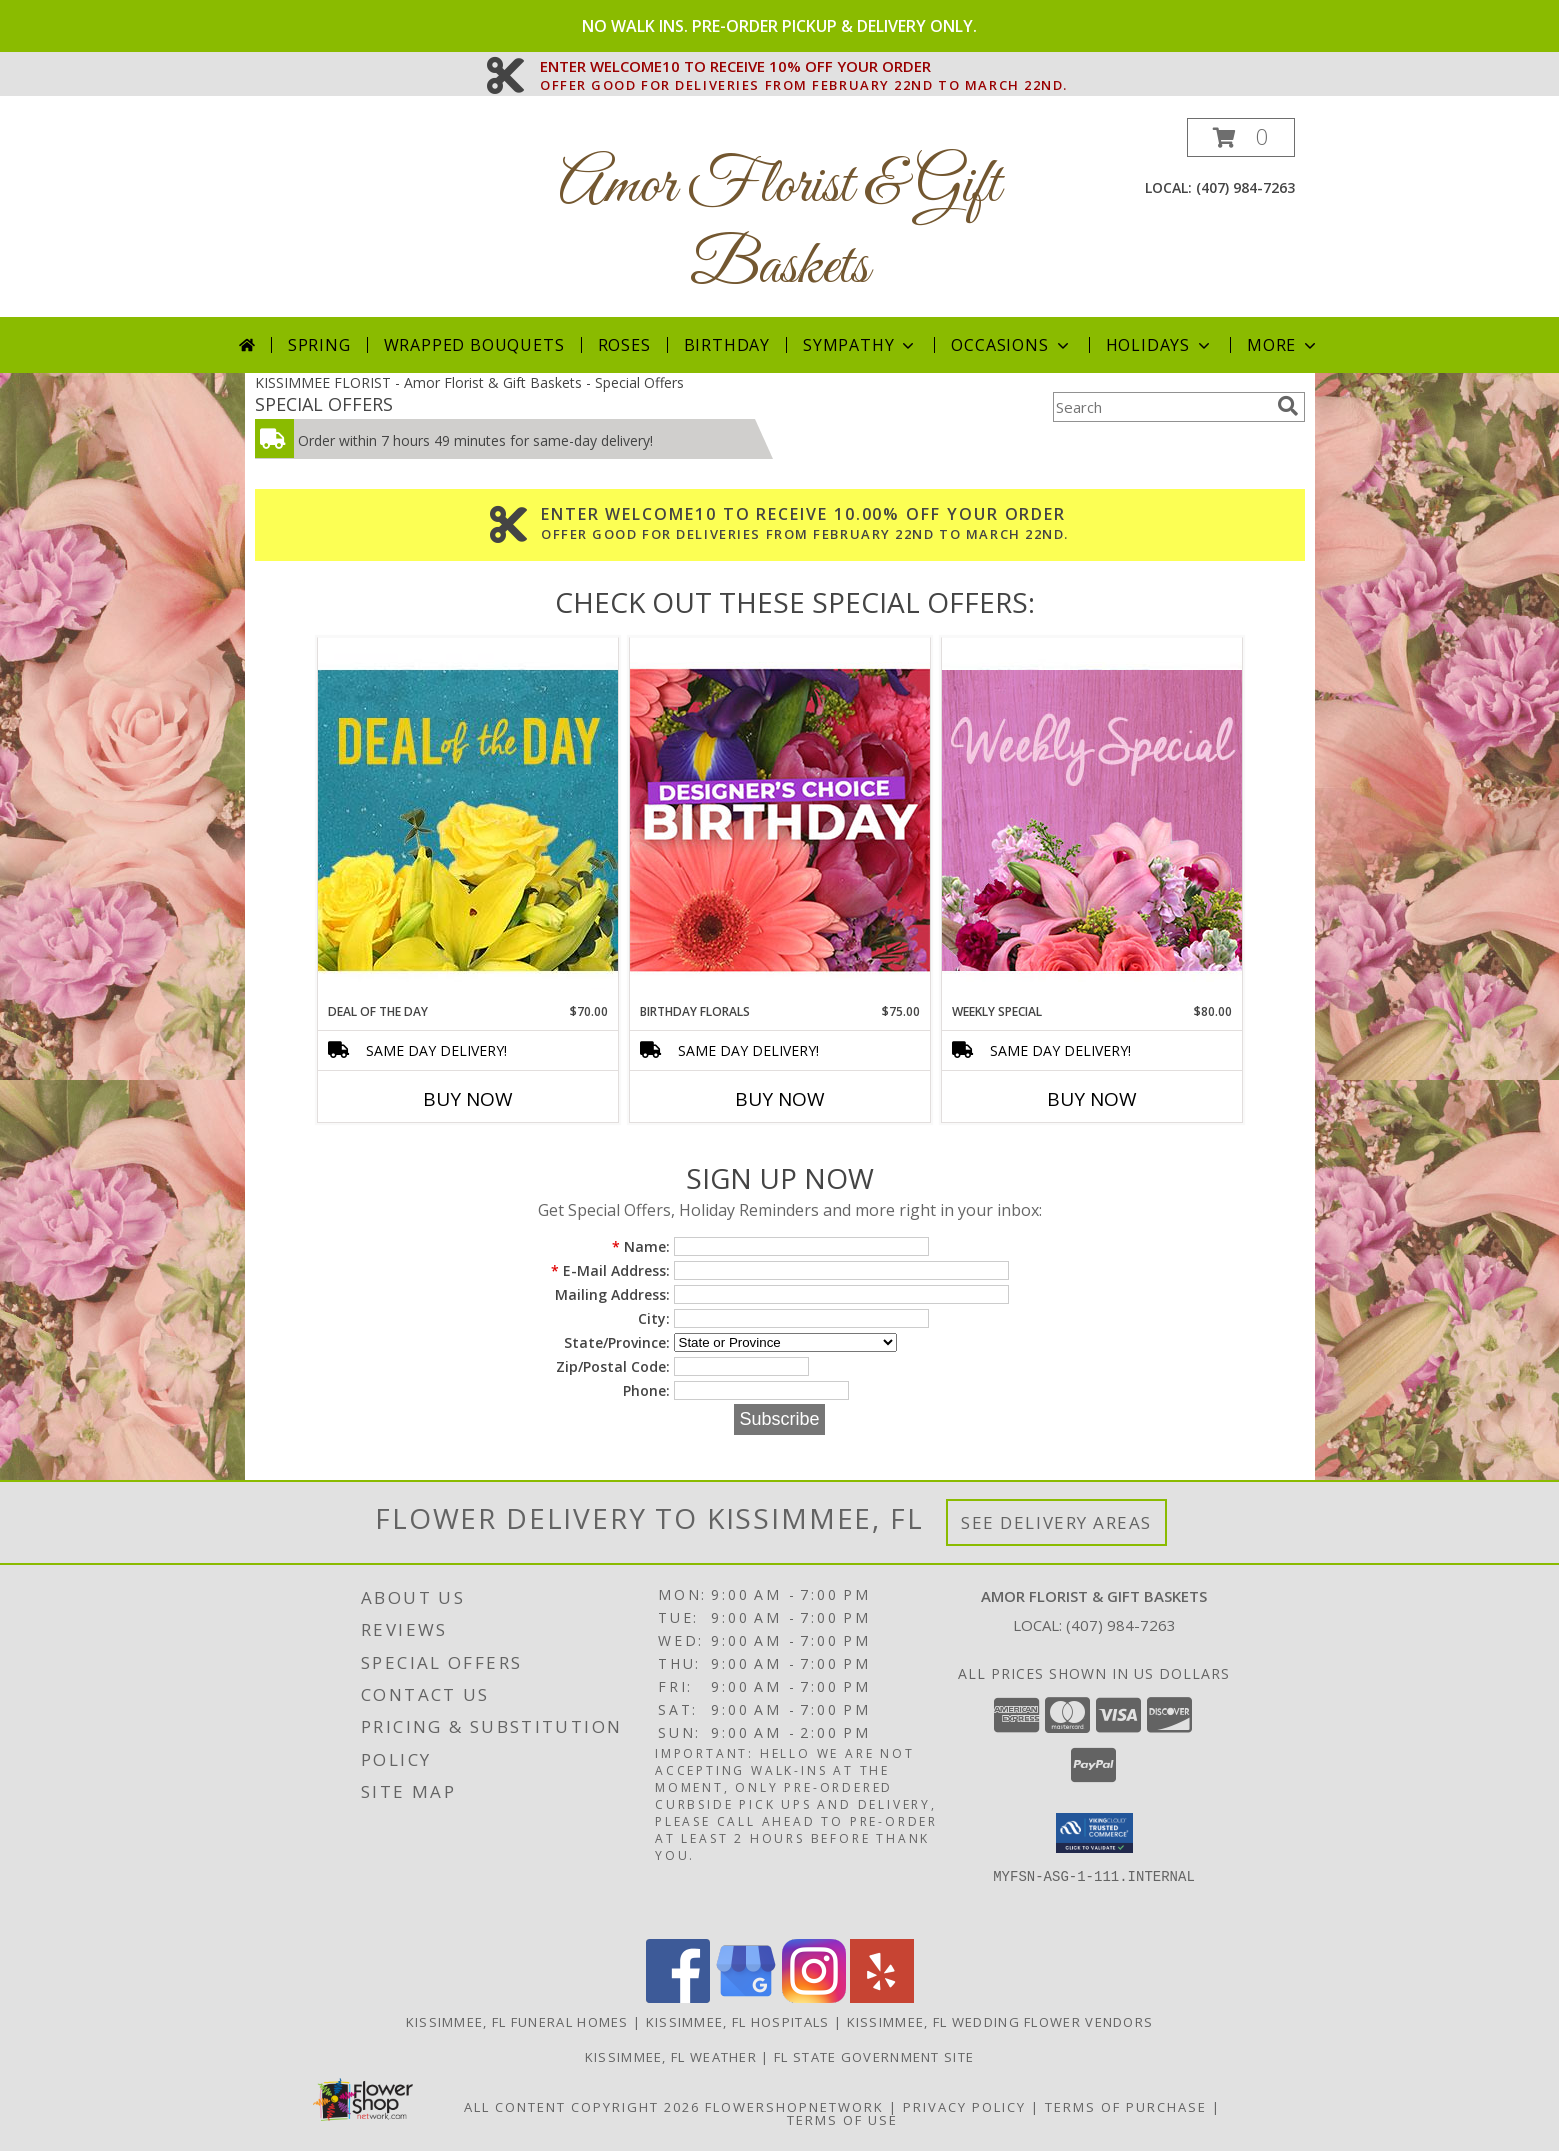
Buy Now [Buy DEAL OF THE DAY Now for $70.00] (468, 1099)
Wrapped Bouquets (474, 345)
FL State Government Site (874, 2057)
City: (654, 1318)
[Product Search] (1161, 407)
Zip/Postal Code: (613, 1366)
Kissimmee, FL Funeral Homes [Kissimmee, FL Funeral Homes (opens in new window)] (517, 2022)
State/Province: (617, 1342)
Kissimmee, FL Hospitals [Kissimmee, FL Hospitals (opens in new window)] (738, 2022)
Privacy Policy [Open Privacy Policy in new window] (964, 2107)
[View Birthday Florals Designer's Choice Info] (780, 819)
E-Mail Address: (610, 1270)
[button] (1241, 137)
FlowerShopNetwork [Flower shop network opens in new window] (794, 2107)
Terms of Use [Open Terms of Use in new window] (842, 2120)
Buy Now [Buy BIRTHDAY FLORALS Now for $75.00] (780, 1099)
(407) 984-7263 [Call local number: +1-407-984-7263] (1245, 187)
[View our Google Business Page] (746, 1997)
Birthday (727, 345)
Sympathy (860, 345)
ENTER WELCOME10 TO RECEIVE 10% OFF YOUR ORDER (804, 67)
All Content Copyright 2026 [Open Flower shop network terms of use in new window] (582, 2107)
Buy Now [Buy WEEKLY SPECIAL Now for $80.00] (1092, 1099)
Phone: (646, 1390)
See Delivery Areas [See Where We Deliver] (1056, 1522)
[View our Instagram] (814, 1997)
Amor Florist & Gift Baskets (779, 227)
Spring (319, 345)
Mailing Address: (612, 1294)
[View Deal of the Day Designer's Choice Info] (468, 819)
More (1283, 345)
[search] (1288, 406)
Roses (624, 345)
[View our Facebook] (678, 1997)
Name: (641, 1246)
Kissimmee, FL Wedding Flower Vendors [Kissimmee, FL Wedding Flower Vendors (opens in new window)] (1000, 2022)
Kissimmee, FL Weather (671, 2057)
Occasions (1011, 345)
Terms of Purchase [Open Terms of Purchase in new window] (1126, 2107)
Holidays (1160, 345)
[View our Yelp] (882, 1997)
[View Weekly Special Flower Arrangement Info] (1092, 819)
